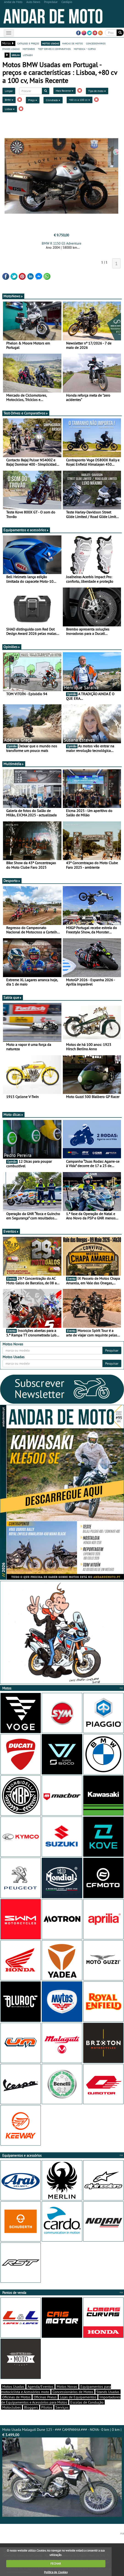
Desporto (11, 880)
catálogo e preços (28, 43)
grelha (16, 55)
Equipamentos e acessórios (26, 530)
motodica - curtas (85, 49)
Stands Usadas (107, 2391)
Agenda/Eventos (40, 2386)
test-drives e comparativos (54, 49)
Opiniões (11, 646)
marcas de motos (72, 43)
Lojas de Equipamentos (78, 2397)
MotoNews (13, 296)
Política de (55, 2572)
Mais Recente (64, 90)
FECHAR (55, 2563)
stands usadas (10, 49)
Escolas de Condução (87, 2402)
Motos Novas (67, 2386)
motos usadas (50, 43)
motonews (29, 49)
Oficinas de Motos (16, 2397)
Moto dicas (13, 1114)
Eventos (11, 1231)
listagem (28, 55)
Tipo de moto (97, 91)
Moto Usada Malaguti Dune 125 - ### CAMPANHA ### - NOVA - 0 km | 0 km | (62, 2472)
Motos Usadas (13, 2386)
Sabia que (12, 997)
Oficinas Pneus (45, 2397)
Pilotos (46, 2407)
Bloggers (31, 2407)
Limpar (9, 91)
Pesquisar (111, 1350)
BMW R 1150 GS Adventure (61, 243)
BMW (9, 100)
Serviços (62, 2407)
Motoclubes (11, 2407)
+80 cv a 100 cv (79, 100)
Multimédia (13, 764)
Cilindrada (53, 100)
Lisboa (10, 109)
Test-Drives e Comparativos (25, 413)
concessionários (95, 43)
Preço (32, 100)
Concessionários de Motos (72, 2391)
